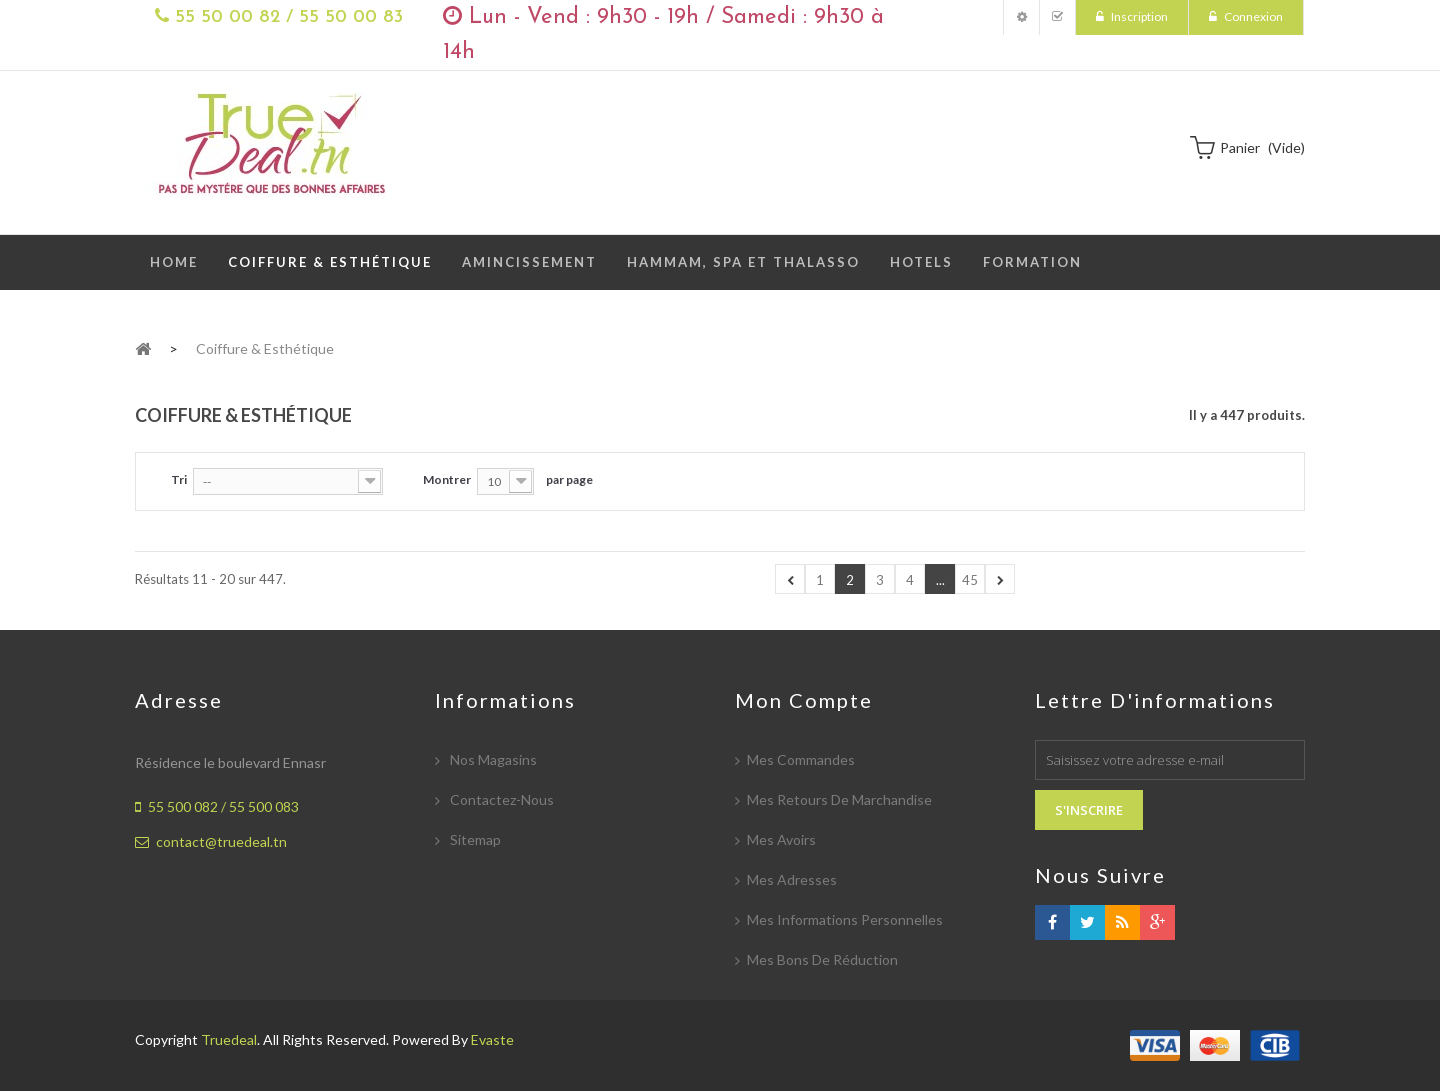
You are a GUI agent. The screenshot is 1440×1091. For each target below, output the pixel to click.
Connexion (1252, 16)
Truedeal (229, 1039)
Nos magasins (492, 759)
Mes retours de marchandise (839, 799)
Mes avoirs (781, 839)
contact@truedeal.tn (221, 841)
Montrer (447, 479)
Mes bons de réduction (822, 959)
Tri (179, 479)
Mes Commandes (1057, 17)
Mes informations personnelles (845, 919)
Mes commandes (801, 759)
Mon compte (1021, 17)
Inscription (1138, 16)
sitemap (474, 839)
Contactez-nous (500, 799)
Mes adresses (792, 879)
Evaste (492, 1039)
